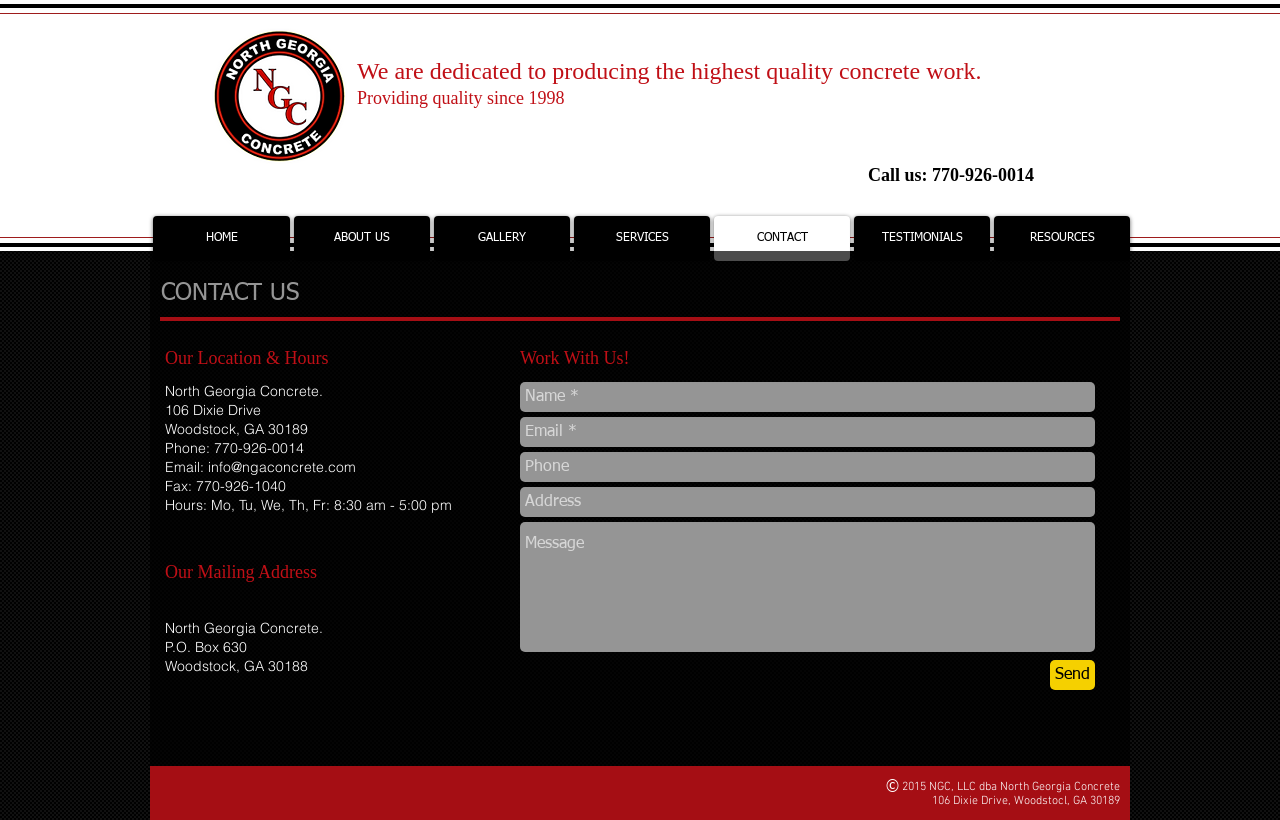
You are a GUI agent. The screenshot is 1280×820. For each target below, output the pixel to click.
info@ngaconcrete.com (282, 467)
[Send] (1072, 675)
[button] (502, 238)
